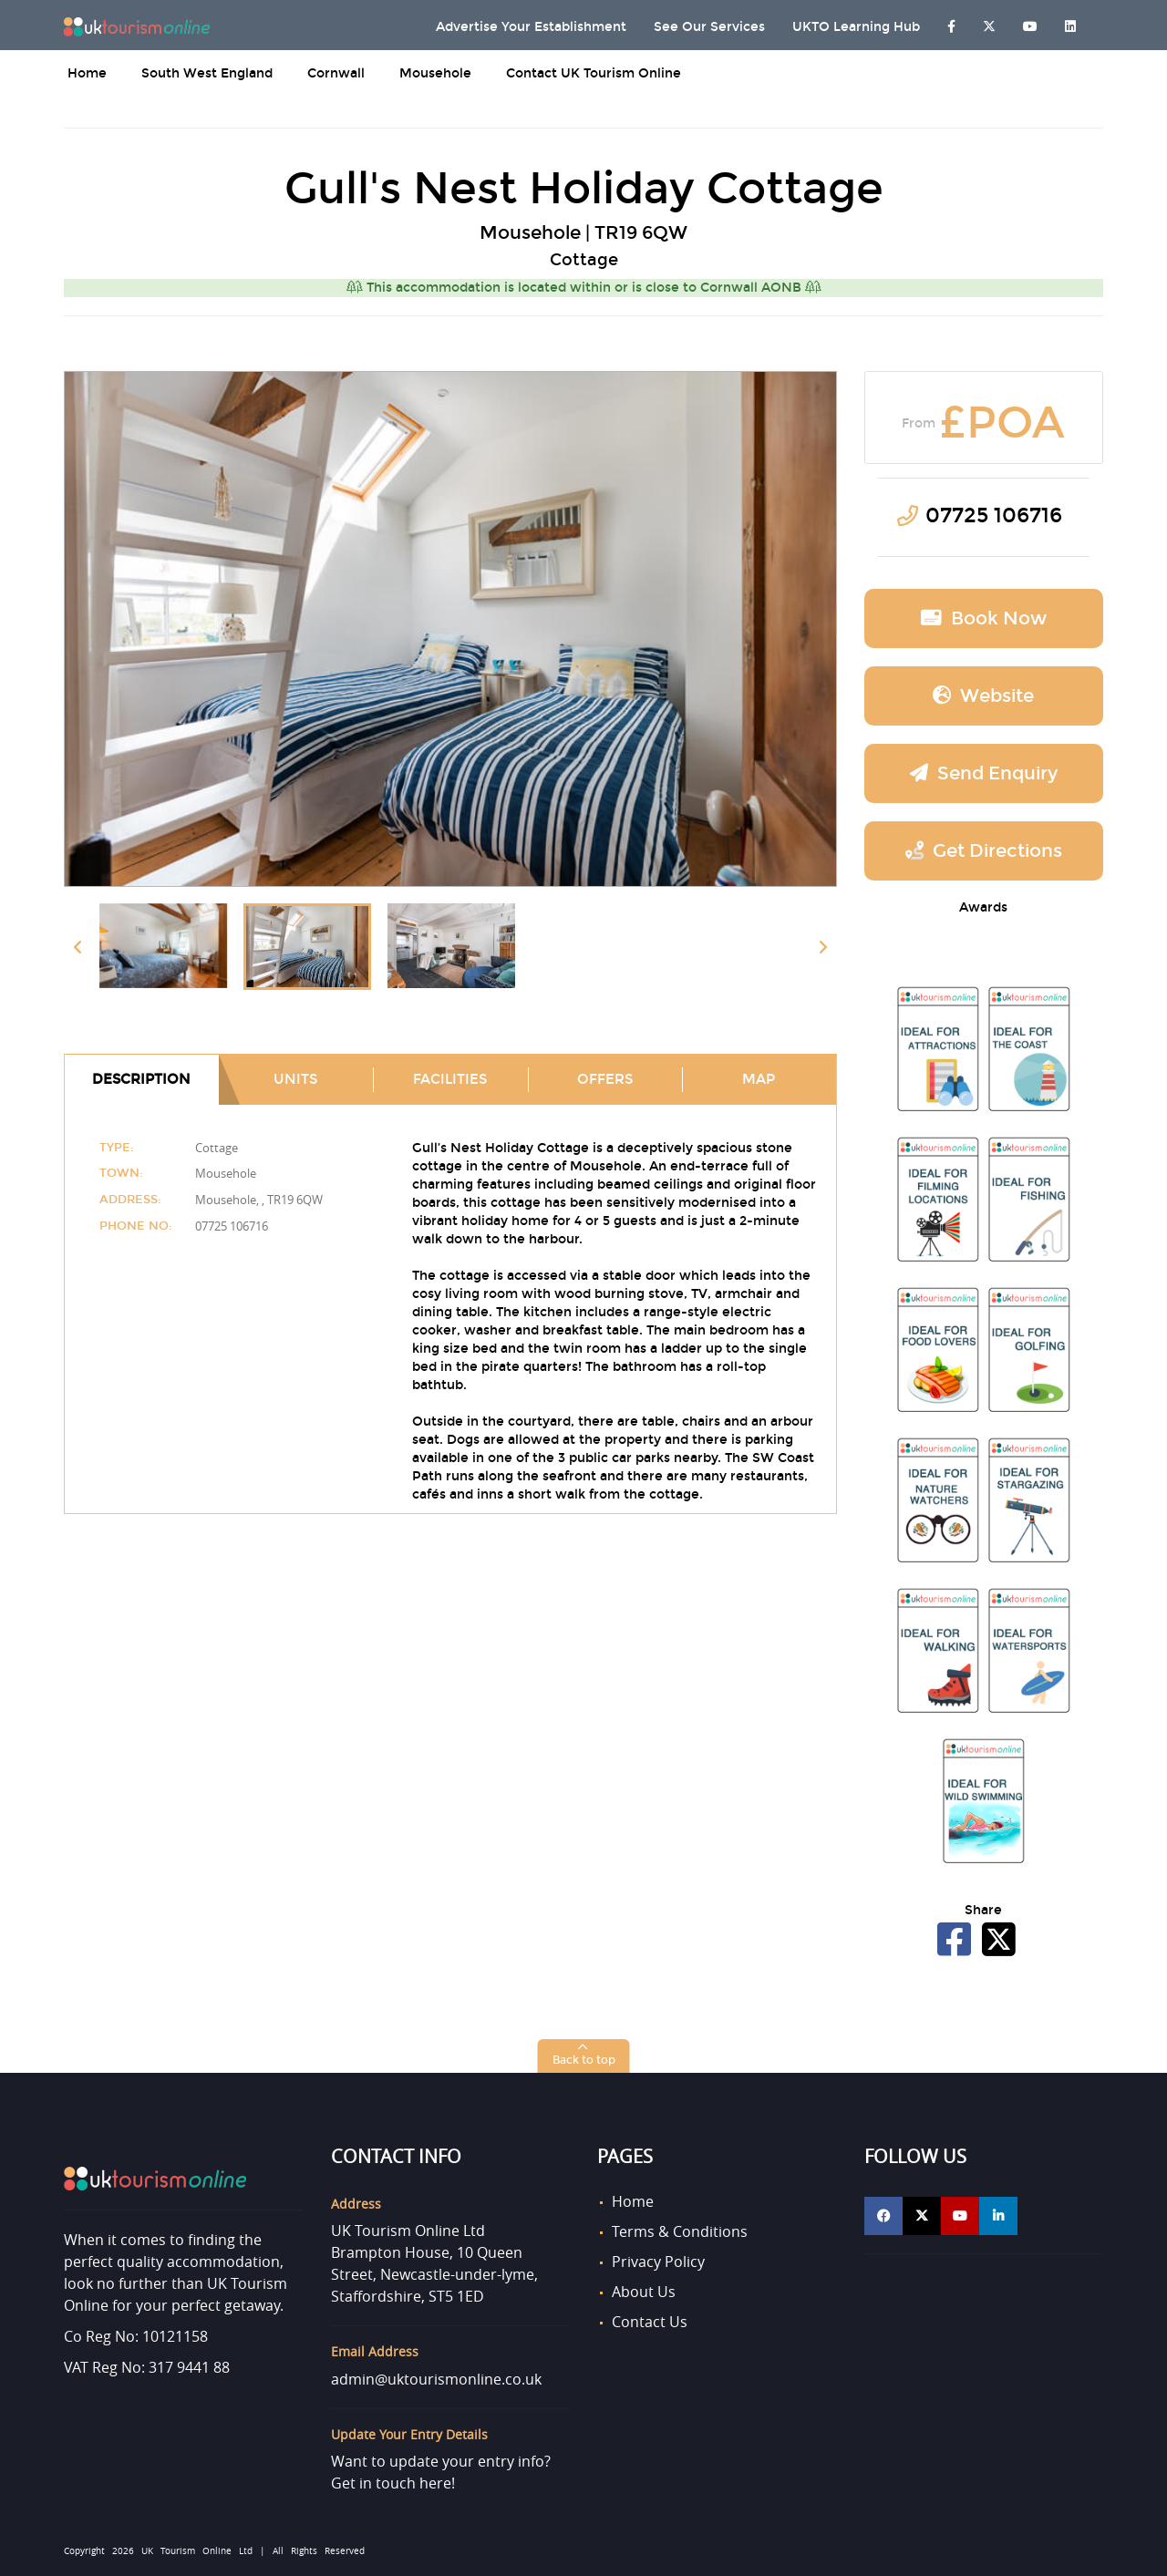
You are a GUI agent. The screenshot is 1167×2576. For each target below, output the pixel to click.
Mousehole (435, 73)
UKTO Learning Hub (856, 27)
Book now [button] (984, 618)
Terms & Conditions (680, 2231)
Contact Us (649, 2322)
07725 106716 (993, 515)
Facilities (450, 1079)
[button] (584, 2056)
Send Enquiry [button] (984, 773)
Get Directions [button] (983, 850)
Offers (605, 1079)
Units (295, 1079)
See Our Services (709, 27)
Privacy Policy (658, 2261)
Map (758, 1079)
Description (141, 1079)
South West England (207, 73)
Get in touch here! (393, 2483)
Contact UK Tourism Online (593, 73)
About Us (644, 2292)
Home (87, 73)
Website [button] (983, 695)
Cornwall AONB (760, 287)
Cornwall (336, 73)
